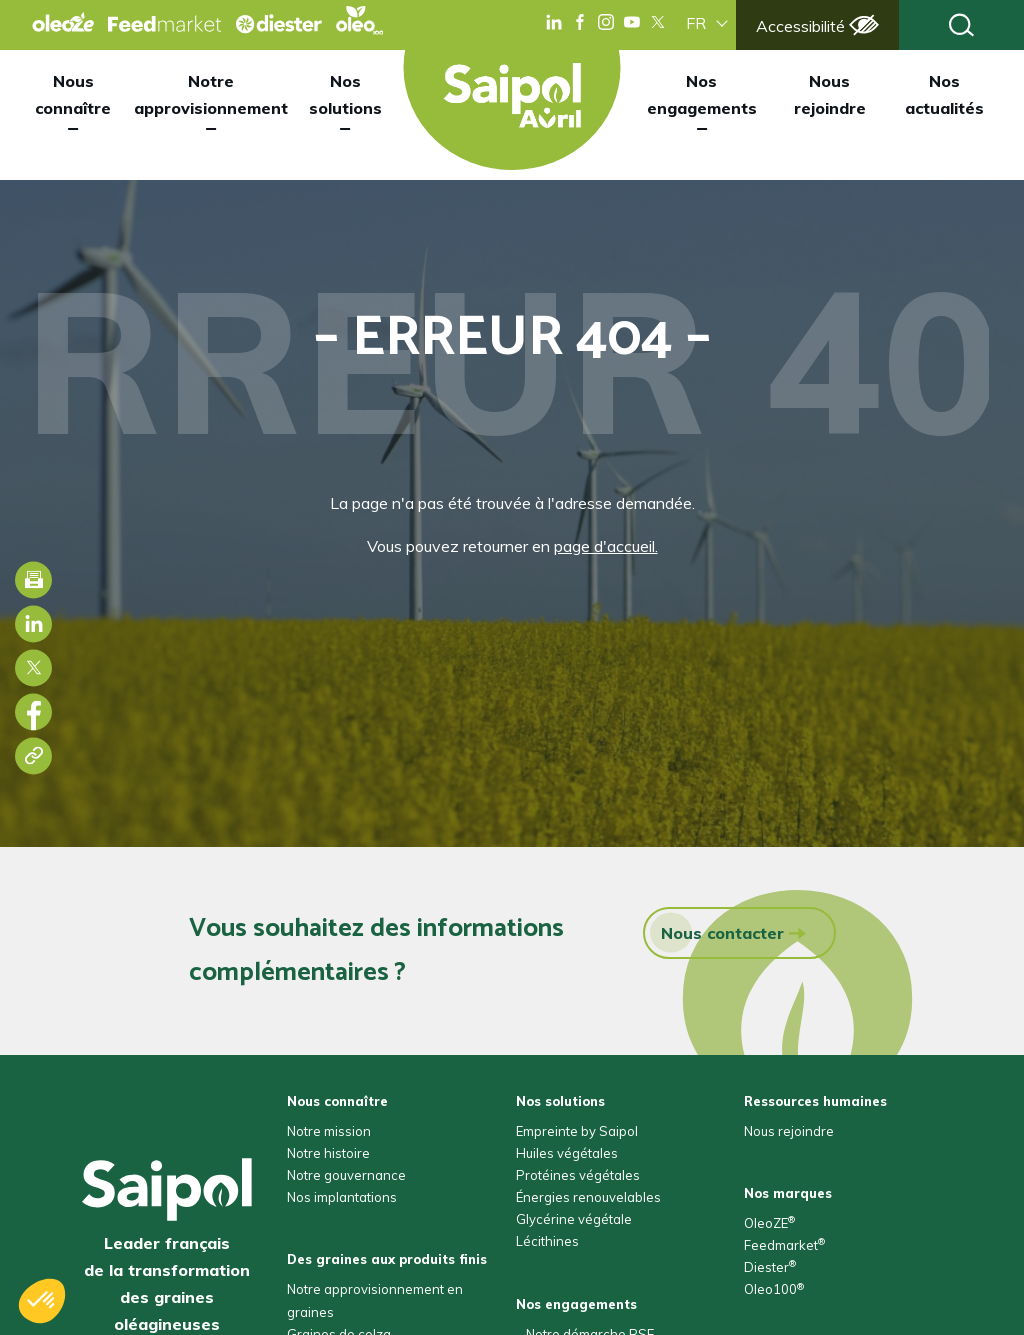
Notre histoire (328, 1153)
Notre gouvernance (346, 1175)
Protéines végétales (578, 1175)
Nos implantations (342, 1197)
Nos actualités (944, 94)
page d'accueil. (606, 546)
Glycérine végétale (574, 1219)
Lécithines (547, 1241)
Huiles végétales (567, 1153)
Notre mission (329, 1131)
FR (696, 23)
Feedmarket (784, 1245)
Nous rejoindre (830, 94)
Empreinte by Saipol (577, 1131)
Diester (770, 1267)
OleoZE (769, 1223)
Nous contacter (717, 932)
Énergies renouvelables (588, 1197)
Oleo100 (774, 1289)
